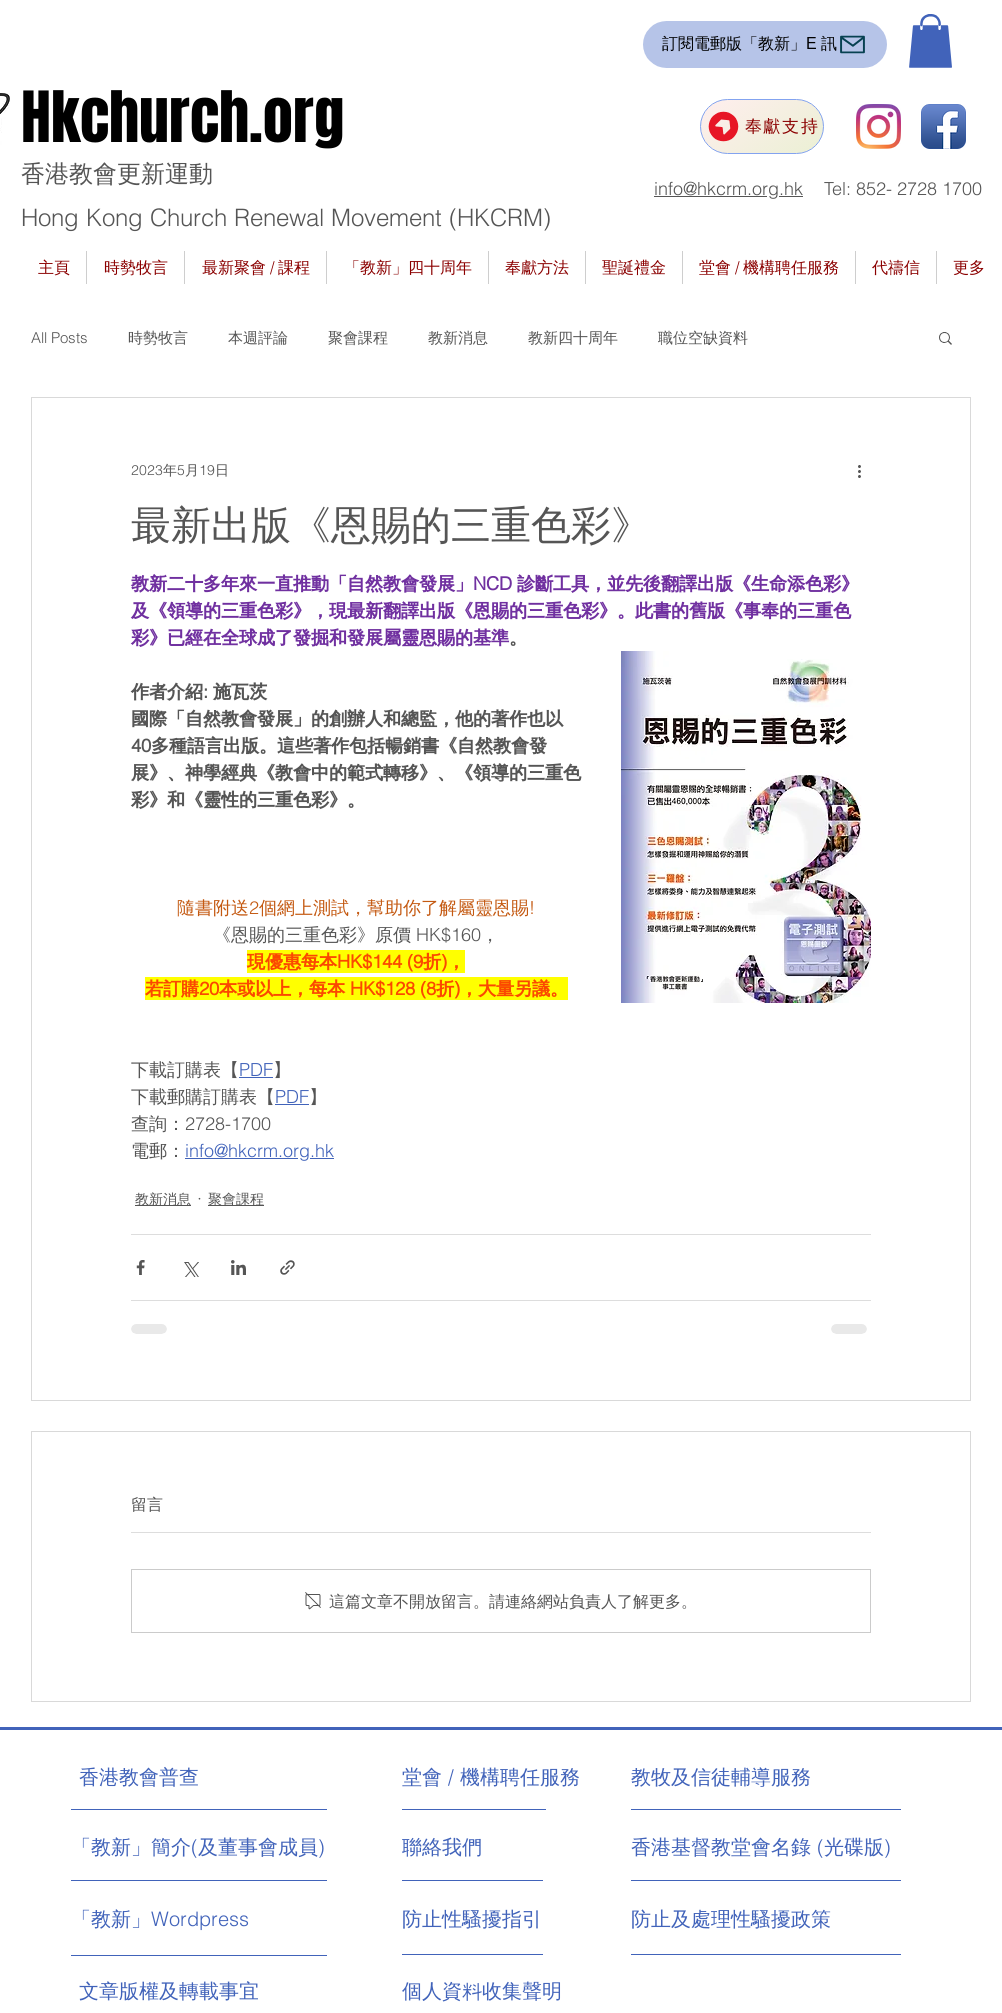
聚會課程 (358, 337)
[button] (930, 41)
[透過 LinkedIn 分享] (238, 1267)
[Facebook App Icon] (943, 126)
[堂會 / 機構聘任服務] (491, 1777)
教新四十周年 (573, 337)
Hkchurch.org (182, 118)
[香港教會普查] (176, 1777)
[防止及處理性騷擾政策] (731, 1919)
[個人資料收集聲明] (532, 1991)
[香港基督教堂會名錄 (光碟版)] (761, 1847)
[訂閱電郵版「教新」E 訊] (765, 44)
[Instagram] (878, 126)
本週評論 (258, 337)
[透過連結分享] (287, 1267)
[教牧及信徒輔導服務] (721, 1777)
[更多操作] (859, 470)
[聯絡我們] (477, 1847)
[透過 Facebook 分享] (140, 1267)
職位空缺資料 (703, 337)
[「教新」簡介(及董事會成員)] (198, 1847)
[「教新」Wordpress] (163, 1919)
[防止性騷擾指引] (492, 1919)
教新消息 (458, 337)
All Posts (59, 337)
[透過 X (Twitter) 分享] (189, 1267)
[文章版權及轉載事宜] (209, 1991)
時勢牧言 (158, 337)
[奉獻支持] (762, 126)
